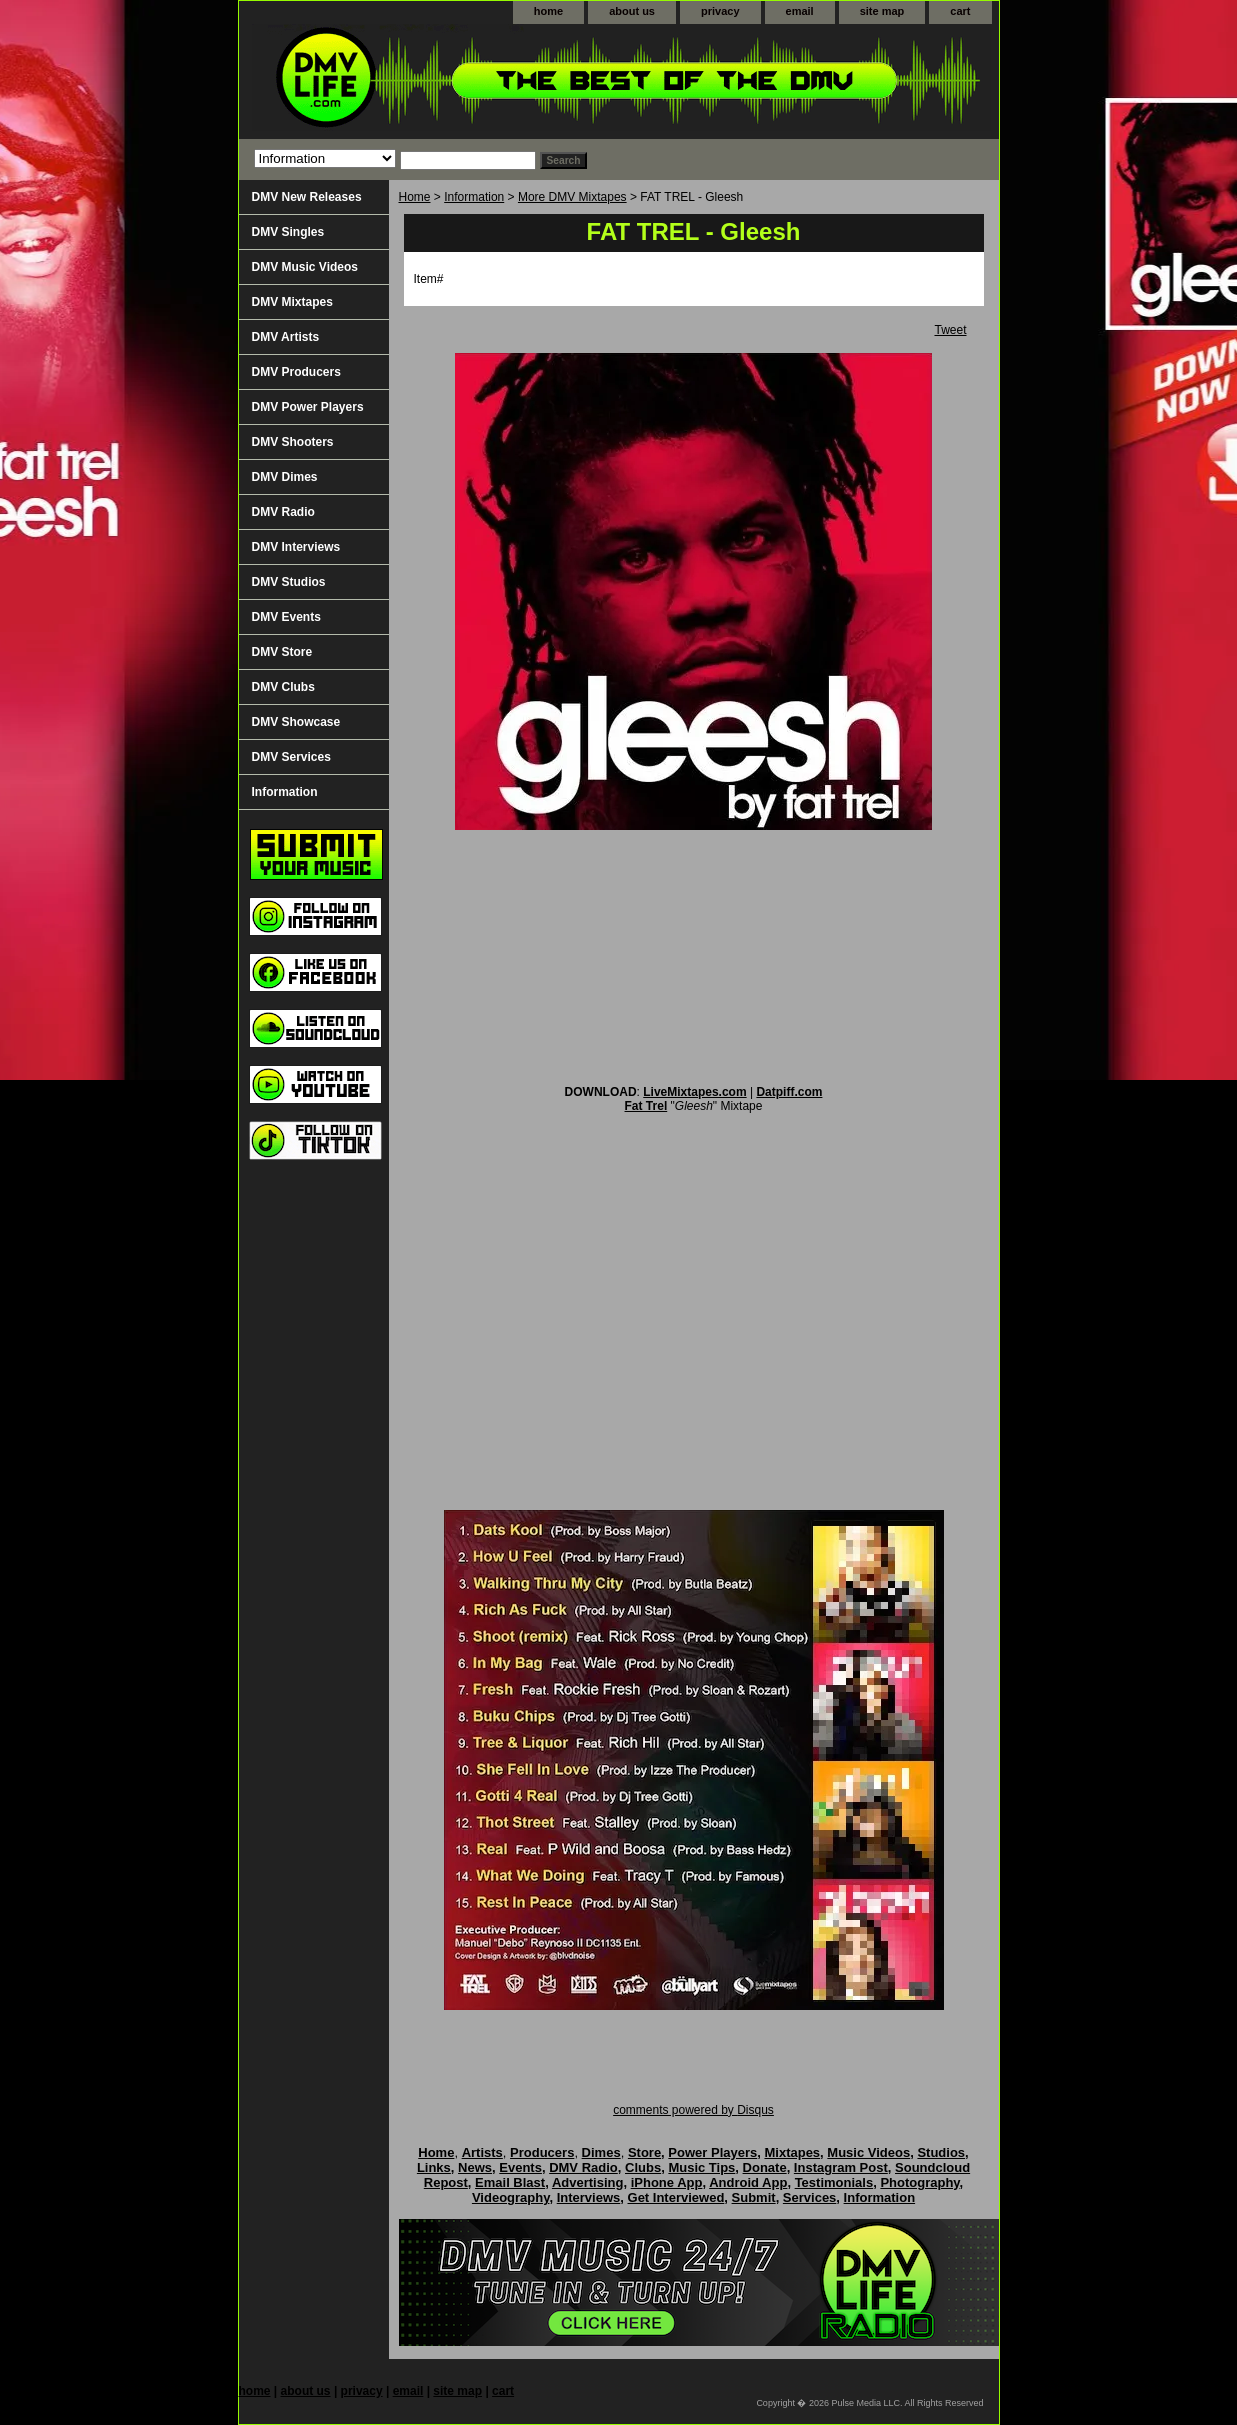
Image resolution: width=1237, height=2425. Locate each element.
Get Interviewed (676, 2197)
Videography (511, 2197)
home (548, 11)
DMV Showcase (296, 722)
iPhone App (667, 2182)
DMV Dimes (285, 477)
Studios (941, 2152)
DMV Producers (296, 372)
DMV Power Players (308, 407)
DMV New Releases (307, 197)
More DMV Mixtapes (572, 197)
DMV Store (282, 652)
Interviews (589, 2197)
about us (632, 11)
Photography (919, 2182)
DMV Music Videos (305, 267)
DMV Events (286, 617)
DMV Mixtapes (292, 302)
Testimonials (834, 2182)
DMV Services (291, 757)
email (800, 11)
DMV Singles (288, 232)
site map (882, 11)
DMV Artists (286, 337)
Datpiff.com (789, 1092)
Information (474, 197)
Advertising (588, 2182)
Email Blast (510, 2182)
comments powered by (693, 2110)
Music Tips (701, 2167)
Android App (748, 2182)
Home (415, 197)
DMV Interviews (296, 547)
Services (810, 2197)
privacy (720, 11)
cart (960, 11)
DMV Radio (283, 512)
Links (434, 2167)
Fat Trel (646, 1106)
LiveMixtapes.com (694, 1092)
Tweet (950, 330)
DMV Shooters (293, 442)
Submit (754, 2197)
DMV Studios (289, 582)
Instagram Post (841, 2167)
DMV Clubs (283, 687)
